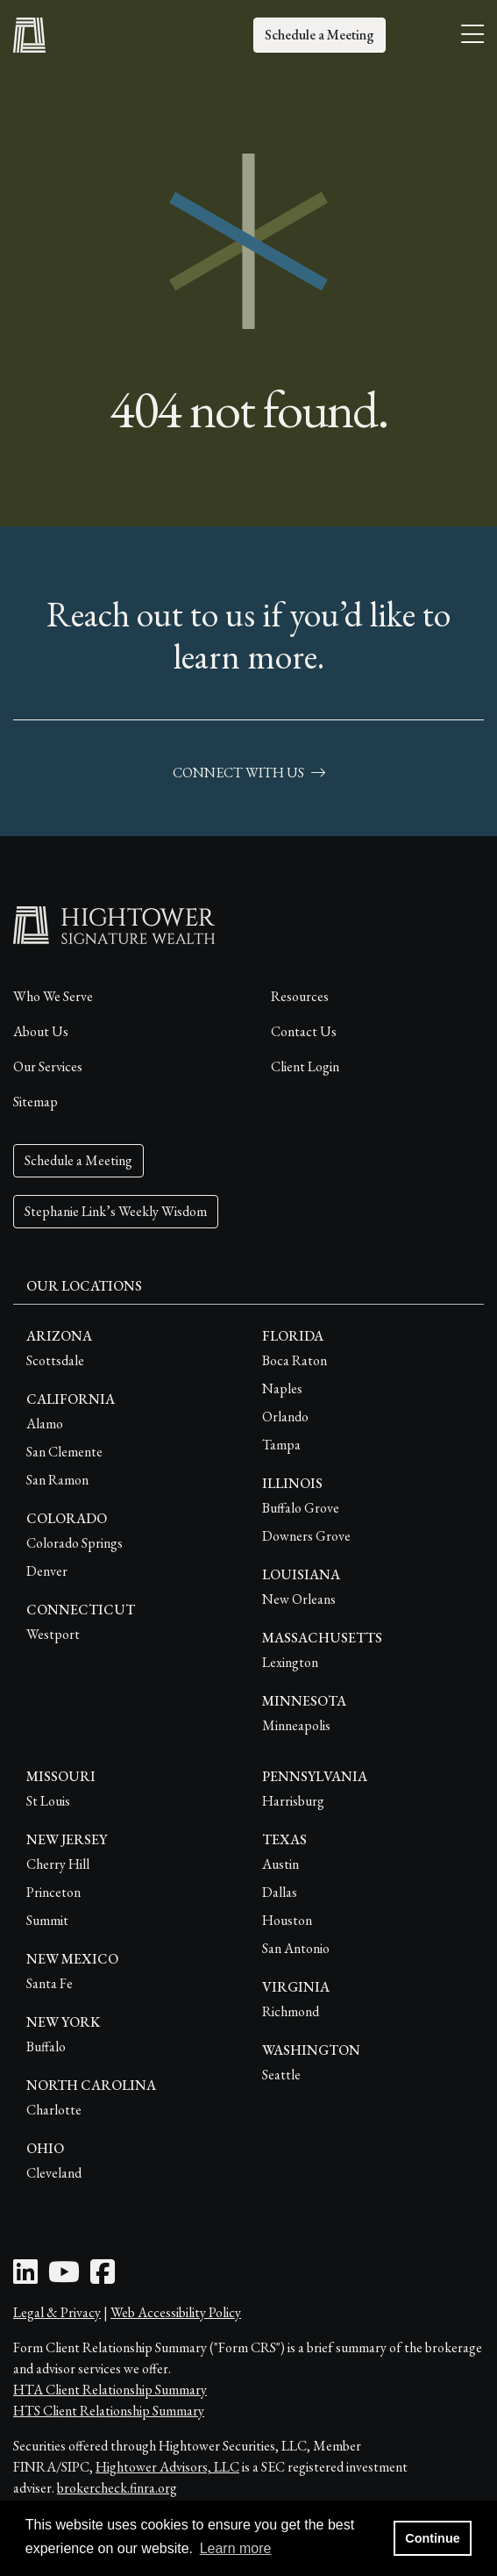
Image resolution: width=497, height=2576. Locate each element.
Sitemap (35, 1101)
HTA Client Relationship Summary (110, 2389)
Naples (282, 1388)
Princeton (53, 1892)
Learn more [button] (236, 2548)
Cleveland (54, 2173)
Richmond (290, 2011)
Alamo (44, 1423)
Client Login (305, 1066)
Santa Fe (49, 1983)
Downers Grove (306, 1536)
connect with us (249, 772)
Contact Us (304, 1031)
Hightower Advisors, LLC (167, 2467)
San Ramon (57, 1479)
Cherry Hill (57, 1864)
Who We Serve (53, 996)
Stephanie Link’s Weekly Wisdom (116, 1211)
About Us (40, 1031)
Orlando (285, 1416)
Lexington (290, 1662)
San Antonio (296, 1948)
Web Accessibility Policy (175, 2312)
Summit (47, 1920)
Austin (280, 1864)
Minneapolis (296, 1725)
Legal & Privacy (57, 2312)
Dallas (279, 1892)
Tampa (281, 1444)
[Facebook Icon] (102, 2277)
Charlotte (54, 2109)
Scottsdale (55, 1360)
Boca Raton (294, 1360)
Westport (53, 1634)
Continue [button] (432, 2538)
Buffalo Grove (300, 1508)
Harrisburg (293, 1801)
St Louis (48, 1801)
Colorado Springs (74, 1543)
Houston (287, 1920)
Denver (46, 1571)
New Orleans (299, 1599)
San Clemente (64, 1451)
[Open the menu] (472, 35)
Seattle (281, 2074)
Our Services (47, 1066)
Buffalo (46, 2046)
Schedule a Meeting (319, 34)
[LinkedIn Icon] (25, 2277)
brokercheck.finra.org (117, 2488)
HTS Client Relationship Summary (108, 2410)
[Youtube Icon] (64, 2277)
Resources (300, 996)
